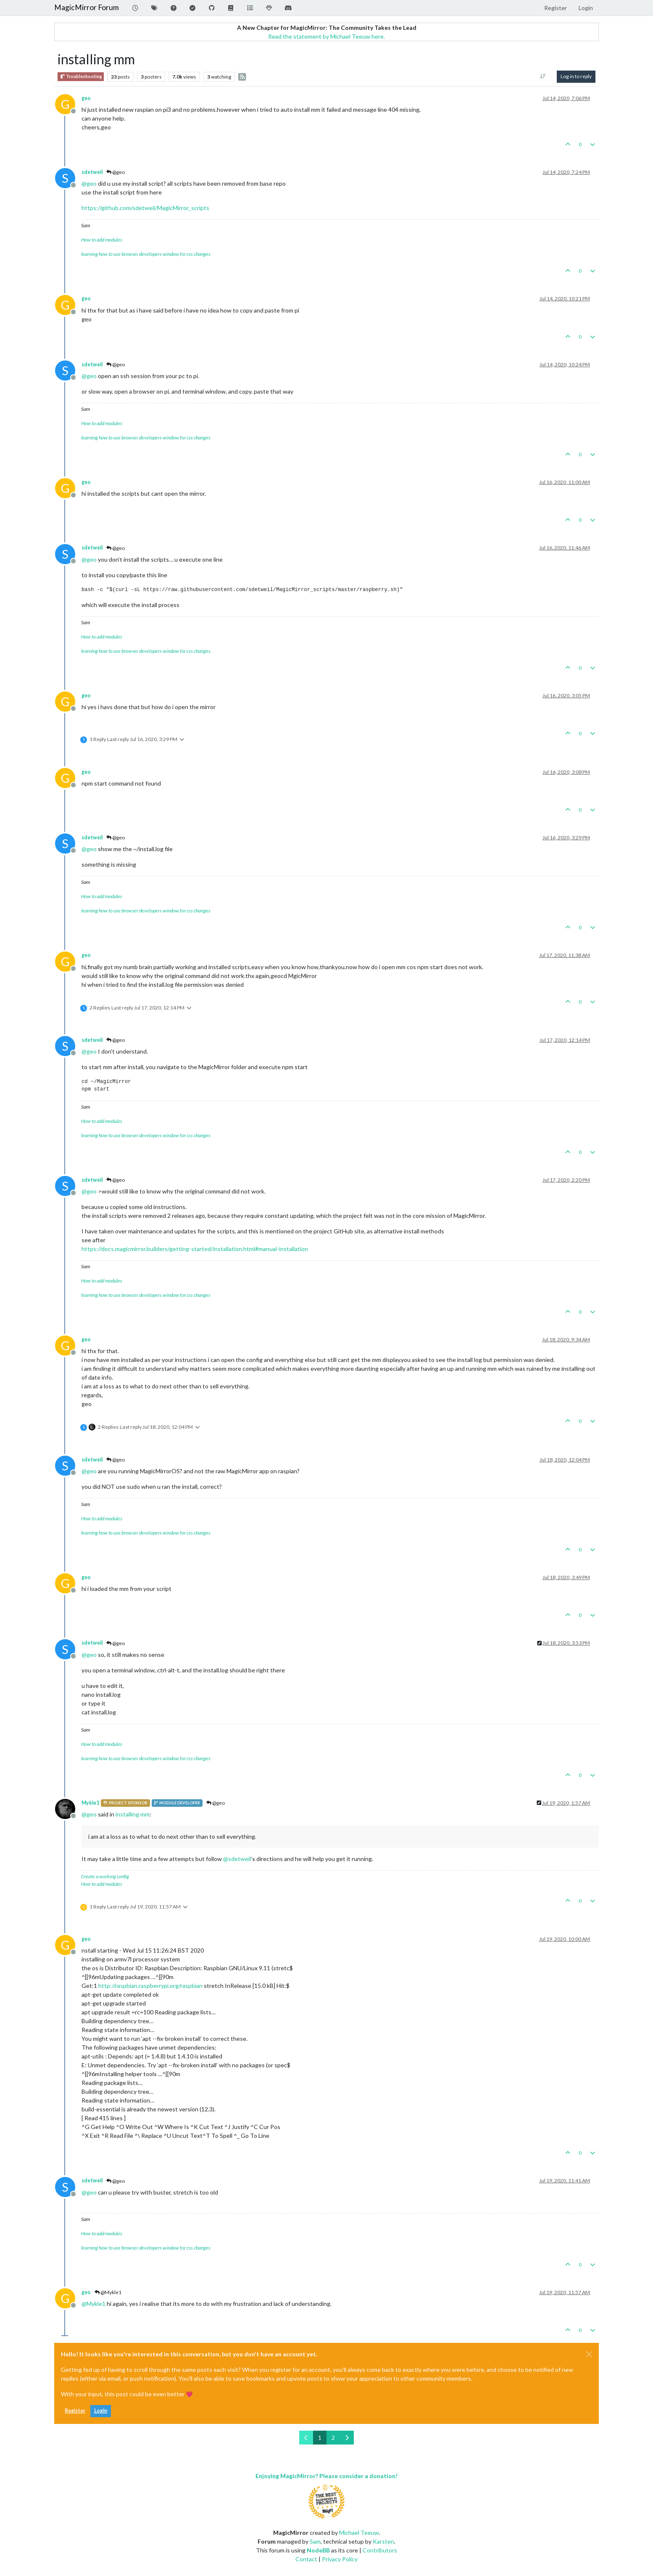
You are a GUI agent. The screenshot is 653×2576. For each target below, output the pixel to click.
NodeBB (318, 2550)
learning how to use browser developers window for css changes (146, 254)
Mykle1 (90, 1803)
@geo (115, 172)
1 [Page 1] (319, 2437)
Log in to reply (576, 76)
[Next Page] (347, 2438)
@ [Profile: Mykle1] (93, 2303)
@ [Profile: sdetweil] (237, 1858)
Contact (306, 2559)
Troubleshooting (81, 76)
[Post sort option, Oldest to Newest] (543, 76)
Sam (315, 2541)
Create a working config (105, 1876)
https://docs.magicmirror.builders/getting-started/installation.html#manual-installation (195, 1248)
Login (100, 2411)
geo (86, 98)
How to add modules (101, 240)
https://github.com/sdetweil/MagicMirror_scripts (145, 207)
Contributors (380, 2550)
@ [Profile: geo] (89, 183)
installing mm (133, 1814)
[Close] (589, 2354)
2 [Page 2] (333, 2437)
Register (75, 2411)
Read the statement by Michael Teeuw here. (326, 36)
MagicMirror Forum (86, 7)
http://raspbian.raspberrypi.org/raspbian (150, 1985)
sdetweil (92, 172)
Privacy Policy (340, 2559)
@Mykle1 (108, 2292)
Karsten (383, 2541)
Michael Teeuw (359, 2532)
